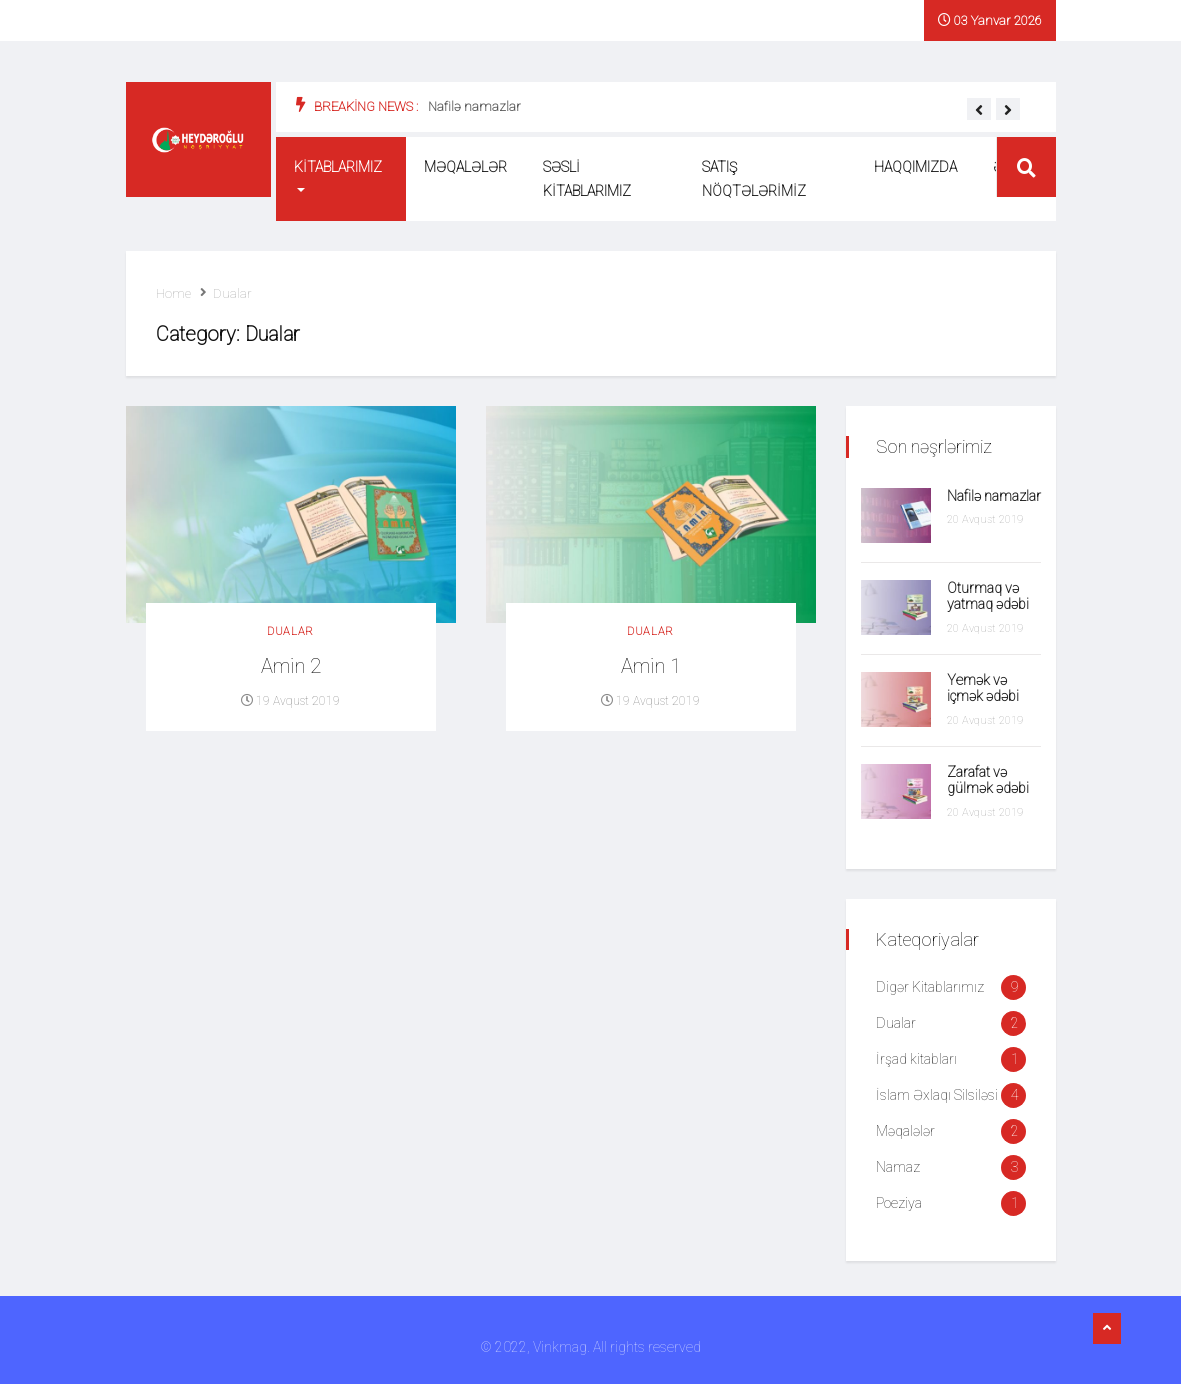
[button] (979, 110)
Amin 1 (651, 666)
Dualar (232, 293)
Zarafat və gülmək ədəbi (988, 780)
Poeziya (899, 1203)
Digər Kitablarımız (930, 987)
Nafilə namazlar (474, 106)
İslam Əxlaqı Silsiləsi (937, 1095)
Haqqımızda (915, 167)
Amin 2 (291, 666)
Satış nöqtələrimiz (754, 179)
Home (173, 293)
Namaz (898, 1167)
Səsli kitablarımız (587, 179)
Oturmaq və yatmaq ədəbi (988, 596)
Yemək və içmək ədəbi (983, 688)
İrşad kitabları (916, 1059)
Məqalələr (465, 167)
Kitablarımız (338, 167)
